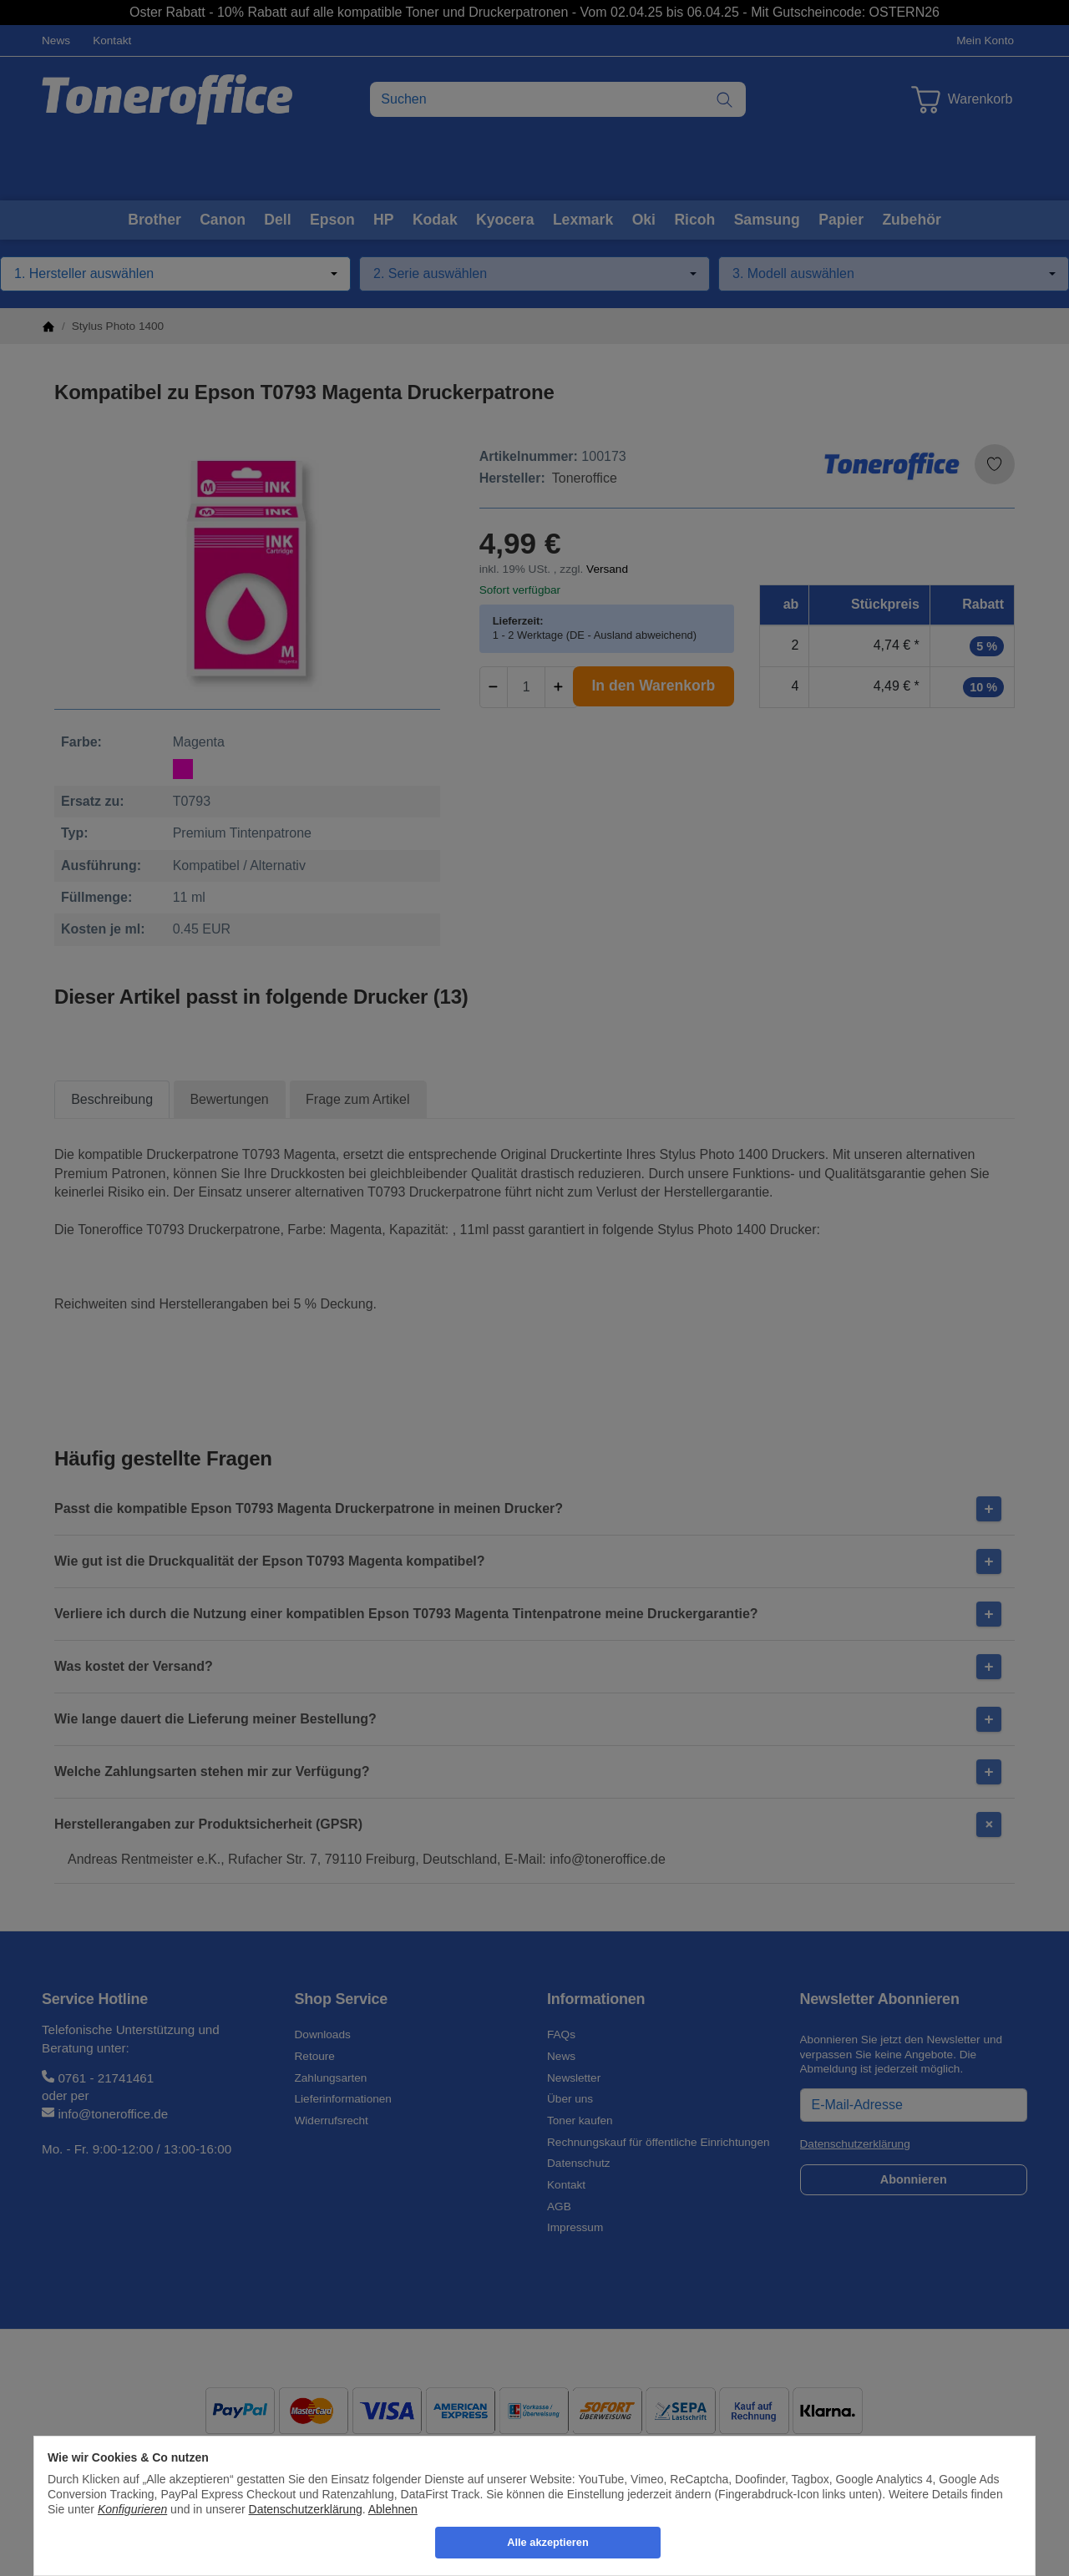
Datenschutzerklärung (305, 2509)
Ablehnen (393, 2509)
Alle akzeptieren (547, 2542)
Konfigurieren (132, 2509)
